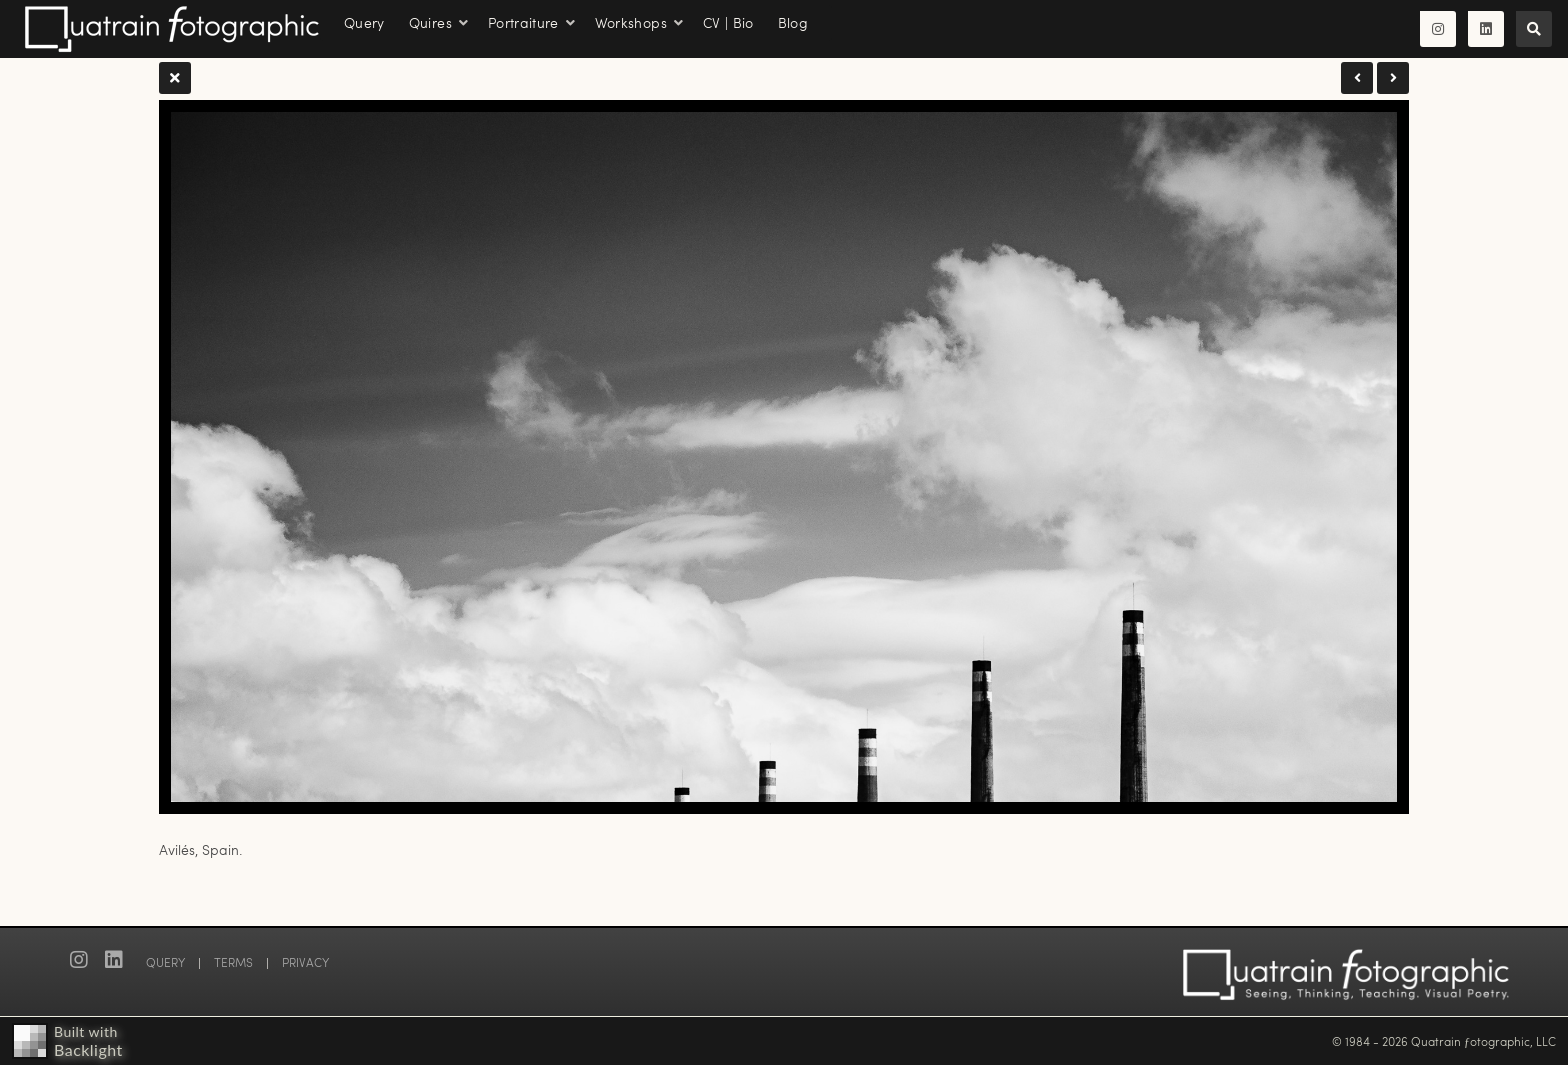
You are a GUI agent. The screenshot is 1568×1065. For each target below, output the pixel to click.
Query (364, 22)
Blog (793, 22)
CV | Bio (728, 22)
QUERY (165, 962)
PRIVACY (305, 962)
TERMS (233, 962)
